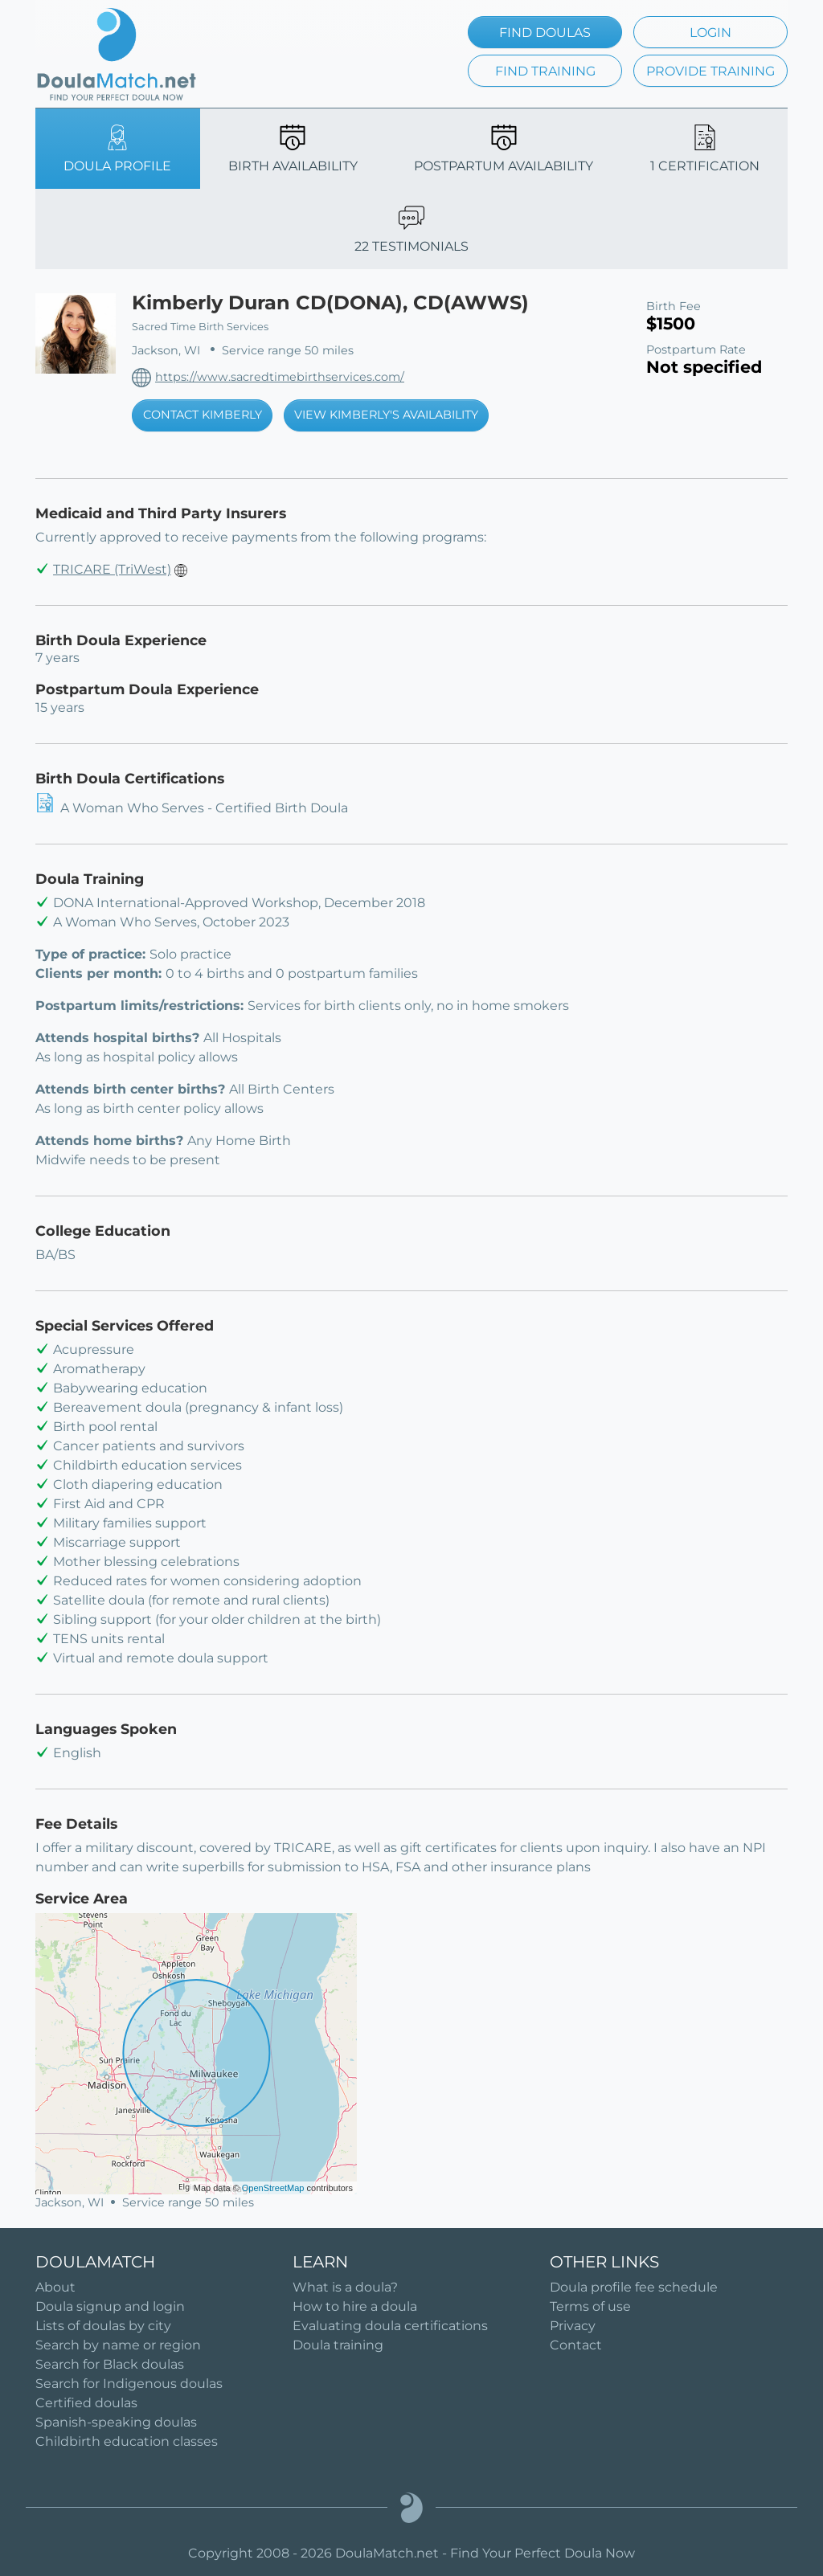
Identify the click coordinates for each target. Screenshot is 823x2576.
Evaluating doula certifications (390, 2325)
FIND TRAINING (545, 71)
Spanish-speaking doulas (116, 2422)
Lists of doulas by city (103, 2325)
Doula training (338, 2345)
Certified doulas (86, 2402)
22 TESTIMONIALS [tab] (411, 229)
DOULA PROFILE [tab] (117, 149)
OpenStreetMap (273, 2188)
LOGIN (710, 32)
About (55, 2287)
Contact (576, 2345)
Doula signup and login (110, 2306)
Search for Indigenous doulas (129, 2383)
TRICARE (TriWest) (112, 569)
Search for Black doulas (109, 2364)
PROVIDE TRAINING (710, 71)
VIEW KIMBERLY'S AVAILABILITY (386, 414)
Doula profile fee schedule (634, 2287)
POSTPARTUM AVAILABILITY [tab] (503, 149)
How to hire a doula (355, 2306)
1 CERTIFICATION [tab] (705, 149)
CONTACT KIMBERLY (202, 414)
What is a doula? (345, 2287)
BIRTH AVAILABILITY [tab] (293, 149)
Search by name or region (118, 2345)
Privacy (573, 2325)
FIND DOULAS (545, 32)
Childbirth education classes (126, 2441)
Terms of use (590, 2306)
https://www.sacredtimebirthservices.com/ (279, 377)
